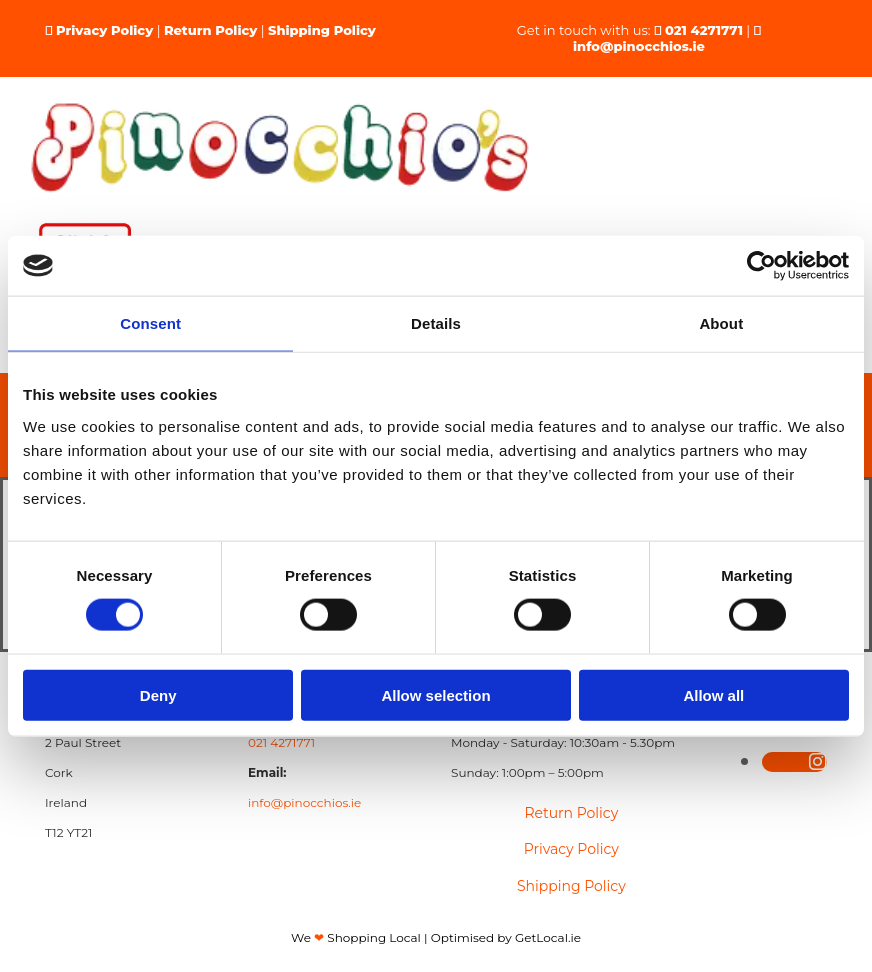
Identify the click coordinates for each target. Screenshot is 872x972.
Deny (158, 694)
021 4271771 (704, 30)
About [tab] (721, 323)
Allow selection (435, 694)
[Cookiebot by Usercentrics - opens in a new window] (761, 266)
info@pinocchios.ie (639, 46)
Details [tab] (436, 323)
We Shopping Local (356, 937)
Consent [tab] (150, 323)
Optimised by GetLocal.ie (506, 937)
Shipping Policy (322, 30)
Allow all (713, 694)
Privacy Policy (104, 30)
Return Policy (210, 30)
